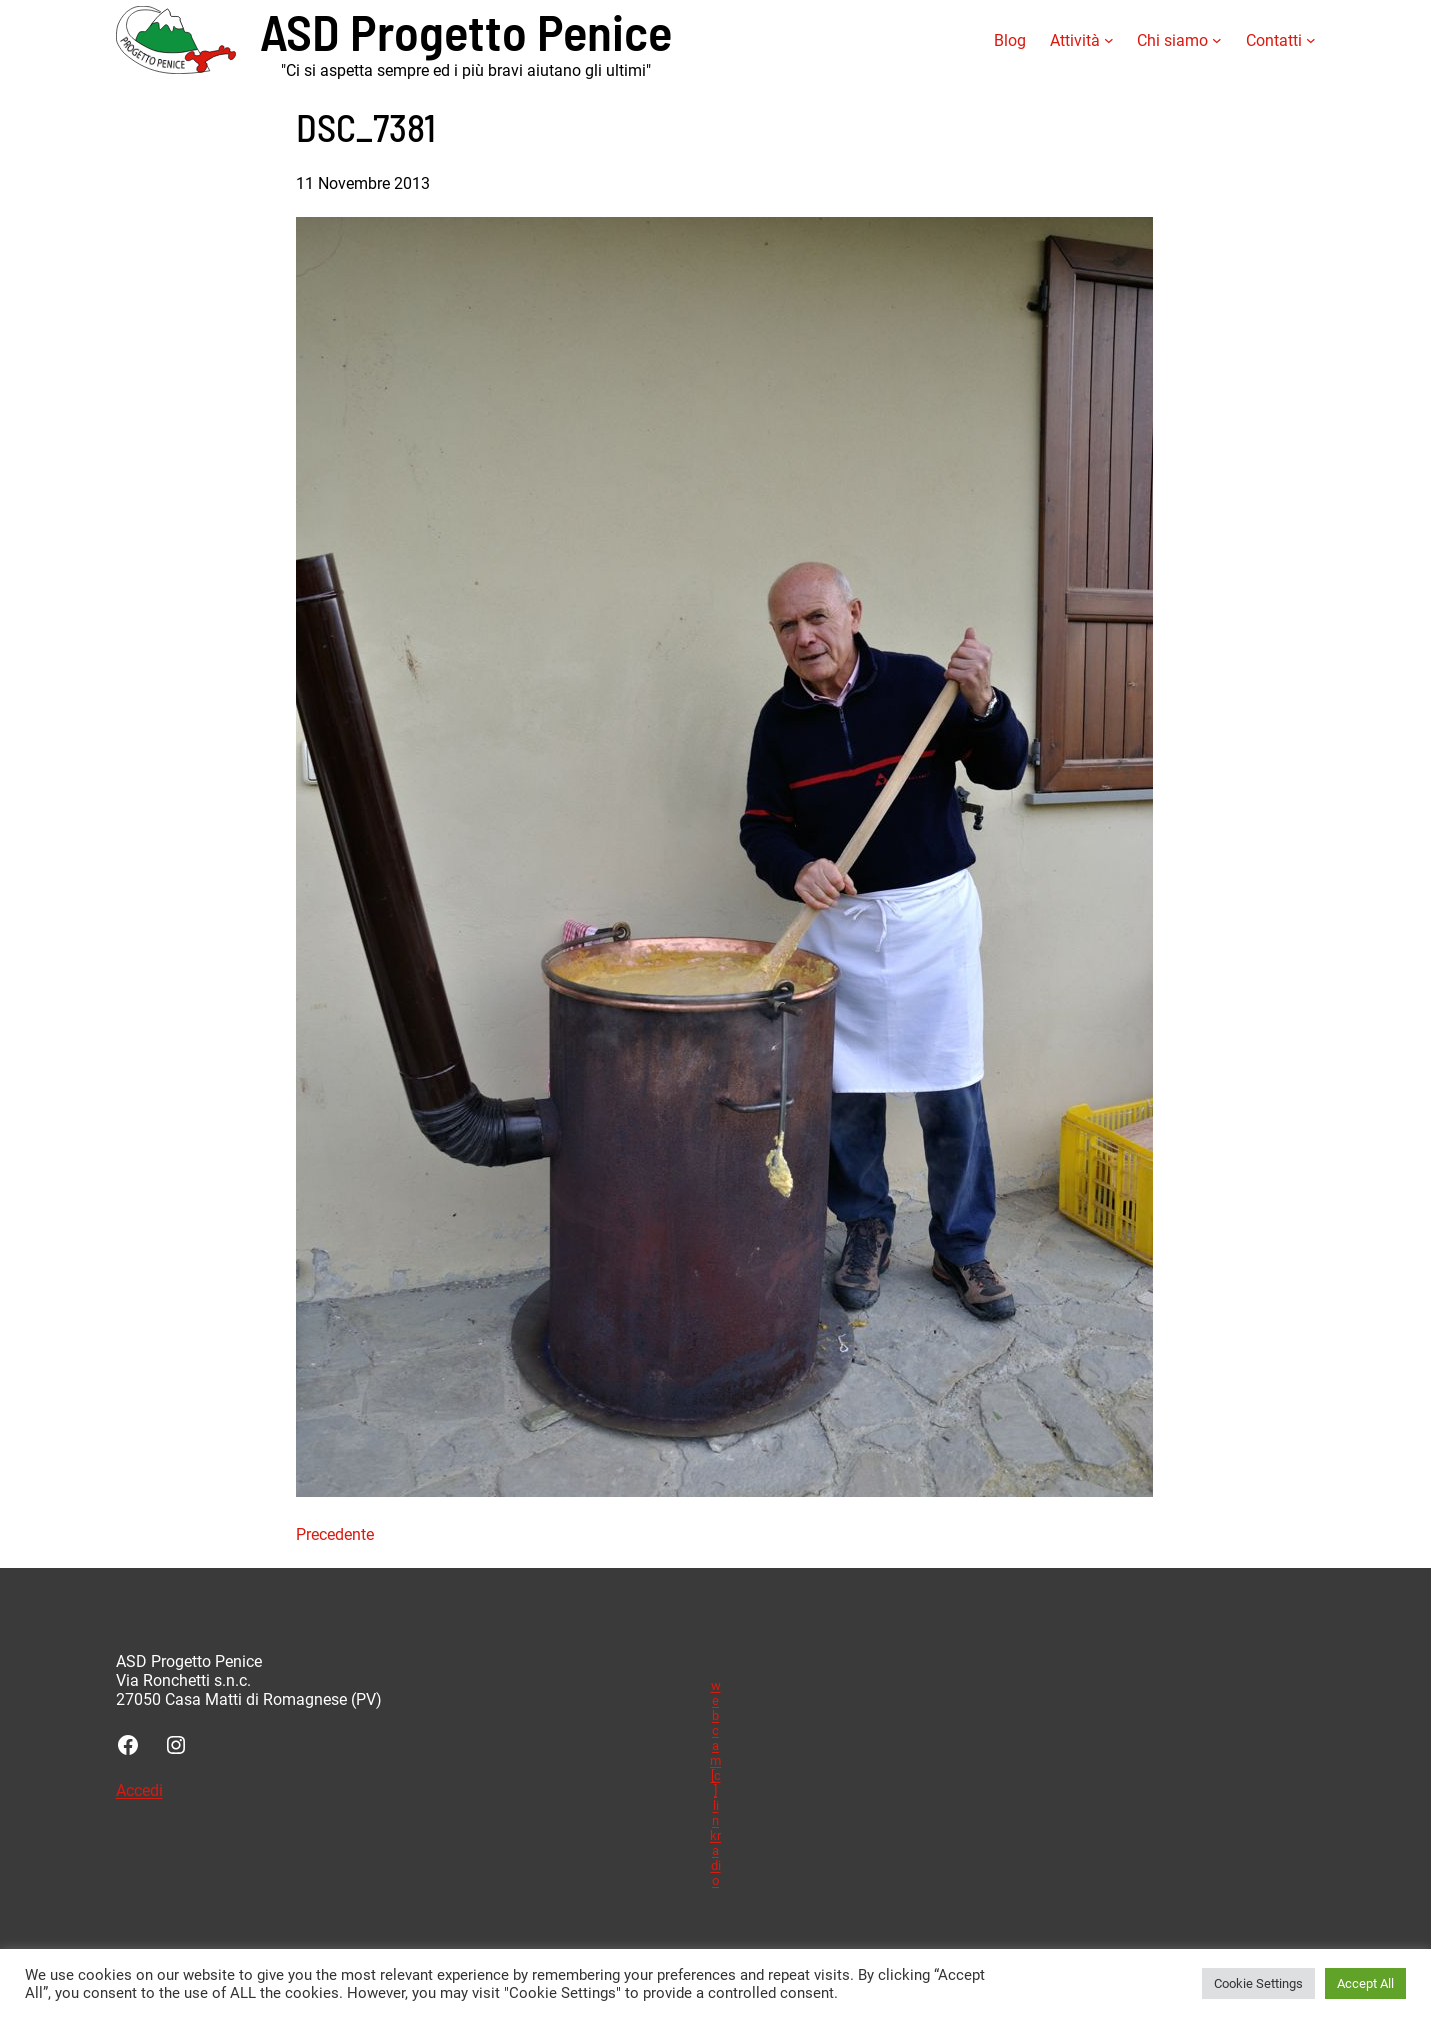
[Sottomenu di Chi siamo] (1217, 40)
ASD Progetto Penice (466, 30)
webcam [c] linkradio (715, 1783)
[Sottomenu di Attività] (1109, 40)
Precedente (335, 1534)
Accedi (139, 1790)
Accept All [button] (1365, 1983)
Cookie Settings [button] (1258, 1983)
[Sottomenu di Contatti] (1311, 40)
